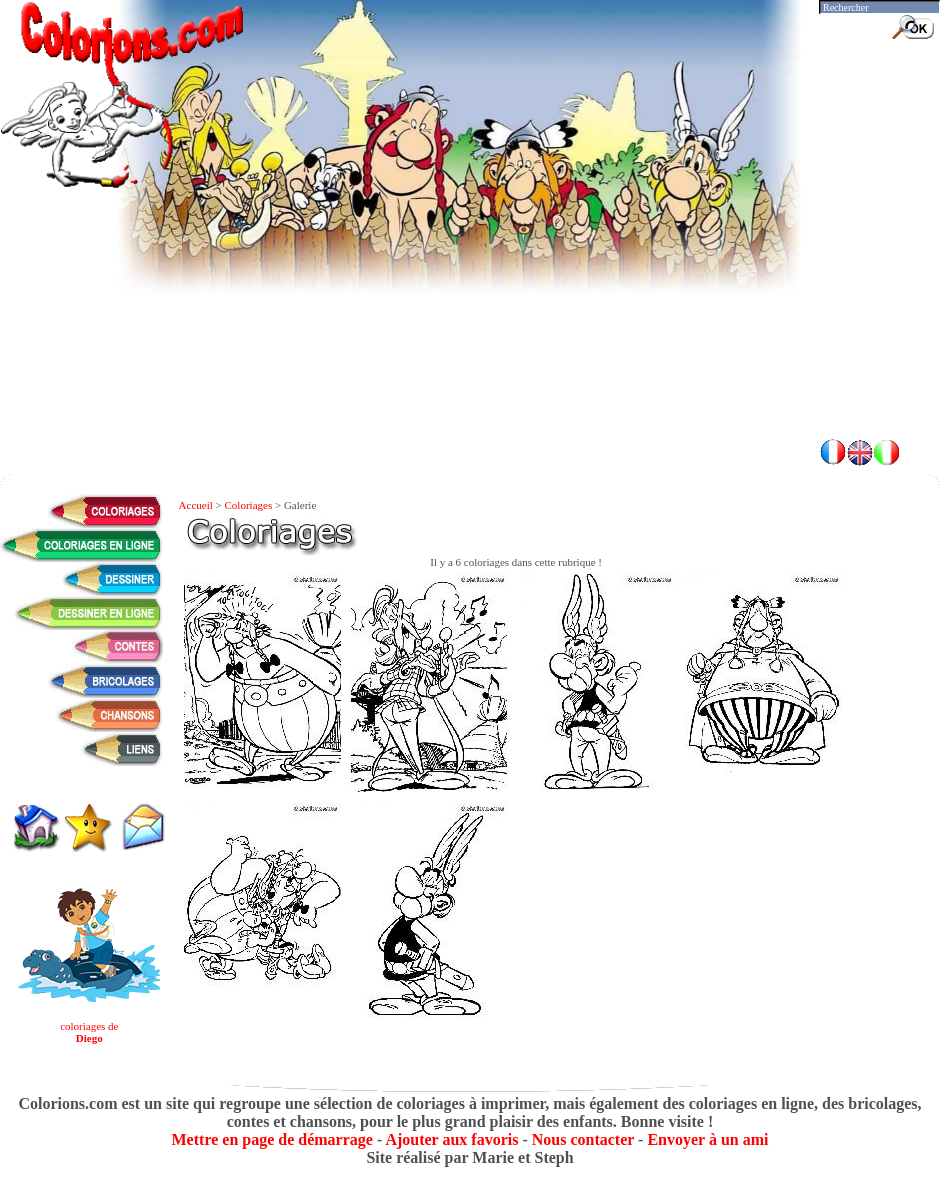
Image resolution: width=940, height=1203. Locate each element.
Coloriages (249, 505)
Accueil (196, 505)
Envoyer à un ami (707, 1139)
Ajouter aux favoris (451, 1139)
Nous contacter (583, 1139)
